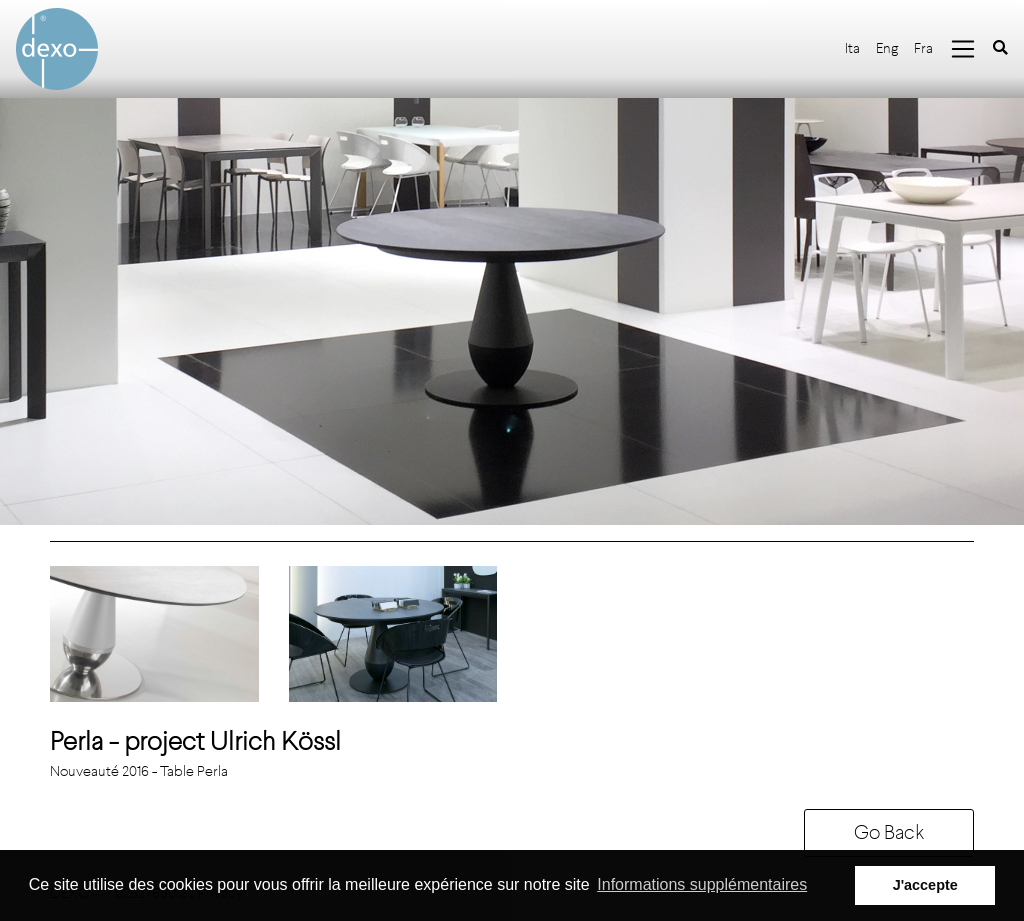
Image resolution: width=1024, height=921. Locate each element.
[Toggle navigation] (963, 49)
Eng (887, 48)
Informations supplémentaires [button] (702, 884)
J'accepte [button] (925, 885)
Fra (923, 48)
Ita (852, 48)
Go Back (889, 832)
